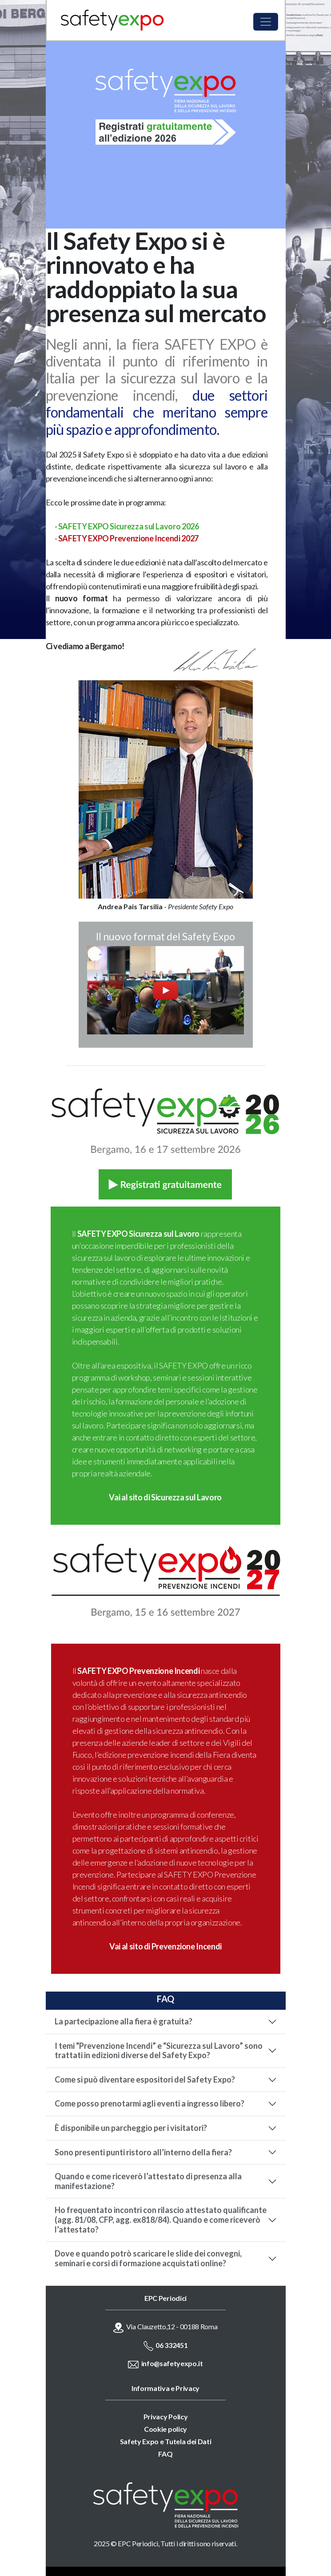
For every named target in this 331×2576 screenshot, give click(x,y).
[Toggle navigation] (265, 22)
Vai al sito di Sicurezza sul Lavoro (165, 1497)
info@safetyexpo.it (172, 2363)
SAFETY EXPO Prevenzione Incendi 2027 (128, 538)
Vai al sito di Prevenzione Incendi (165, 1946)
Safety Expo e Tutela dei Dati (165, 2441)
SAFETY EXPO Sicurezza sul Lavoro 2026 (128, 526)
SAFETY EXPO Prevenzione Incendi (138, 1671)
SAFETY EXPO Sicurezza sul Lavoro (138, 1234)
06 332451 (171, 2345)
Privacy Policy (166, 2416)
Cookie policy (165, 2429)
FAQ (165, 2454)
